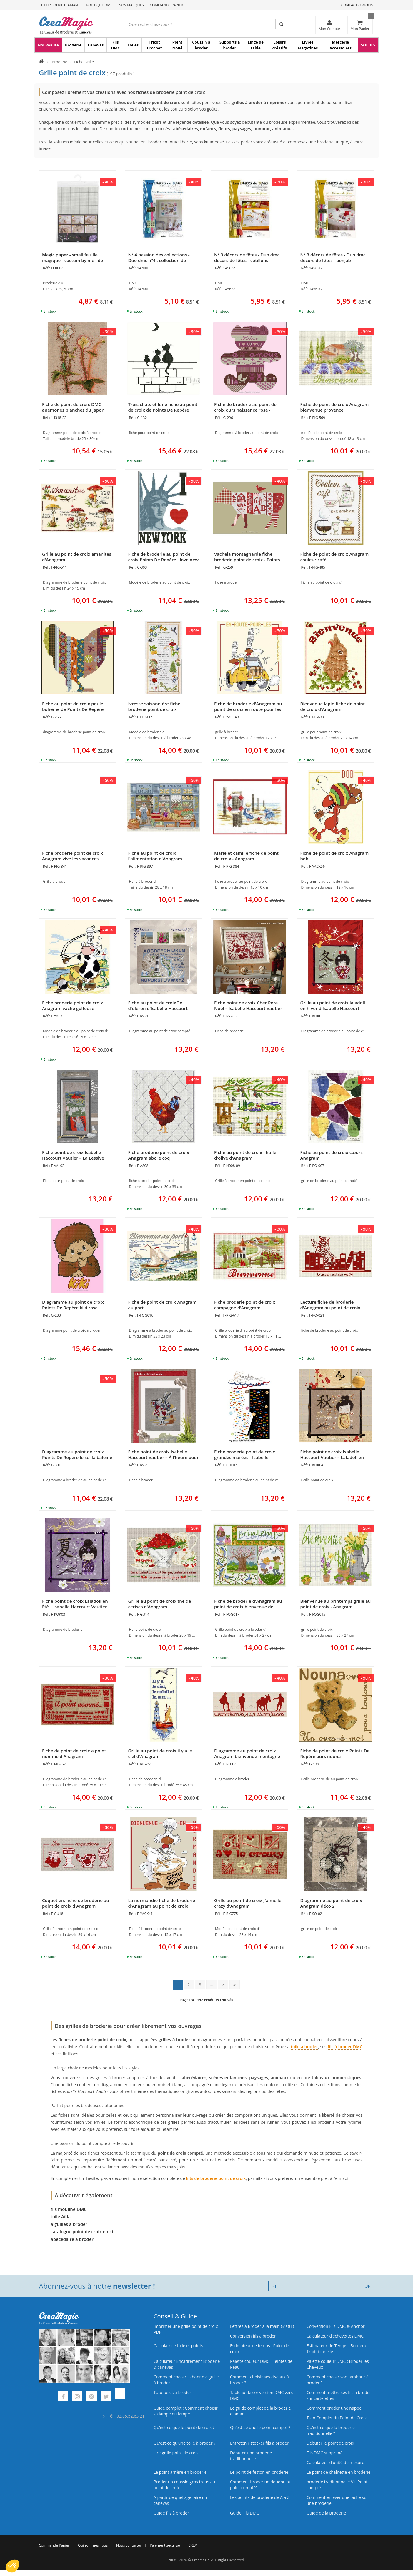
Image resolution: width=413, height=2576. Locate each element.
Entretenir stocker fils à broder (259, 2443)
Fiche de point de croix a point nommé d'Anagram (74, 1753)
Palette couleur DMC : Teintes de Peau (261, 2364)
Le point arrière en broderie (180, 2472)
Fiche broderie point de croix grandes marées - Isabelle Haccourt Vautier (244, 1457)
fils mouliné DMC (69, 2209)
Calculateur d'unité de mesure (335, 2462)
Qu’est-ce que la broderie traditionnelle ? (331, 2430)
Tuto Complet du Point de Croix (337, 2417)
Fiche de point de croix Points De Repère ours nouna (335, 1753)
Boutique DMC (99, 5)
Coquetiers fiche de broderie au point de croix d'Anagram (75, 1903)
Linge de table (256, 45)
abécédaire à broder (72, 2239)
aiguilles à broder (69, 2224)
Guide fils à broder (171, 2513)
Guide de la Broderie (326, 2513)
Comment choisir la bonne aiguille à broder (186, 2379)
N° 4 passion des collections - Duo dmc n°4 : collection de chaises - (159, 260)
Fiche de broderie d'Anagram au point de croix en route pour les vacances (248, 709)
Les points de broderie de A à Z (259, 2497)
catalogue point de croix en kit (83, 2231)
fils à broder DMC (345, 2046)
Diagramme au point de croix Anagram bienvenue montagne (247, 1753)
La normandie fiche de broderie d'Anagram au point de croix (161, 1903)
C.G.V (192, 2545)
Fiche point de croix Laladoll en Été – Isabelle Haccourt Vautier (75, 1604)
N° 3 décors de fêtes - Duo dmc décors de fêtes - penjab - (333, 257)
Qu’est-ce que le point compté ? (260, 2427)
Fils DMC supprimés (325, 2452)
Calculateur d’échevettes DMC (335, 2336)
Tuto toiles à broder (172, 2392)
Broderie (73, 45)
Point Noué (177, 45)
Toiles (133, 45)
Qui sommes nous (93, 2545)
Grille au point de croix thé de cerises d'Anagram (159, 1604)
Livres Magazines (308, 45)
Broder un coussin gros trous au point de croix (184, 2484)
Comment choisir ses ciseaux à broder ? (259, 2379)
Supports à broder (229, 45)
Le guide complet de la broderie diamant (260, 2411)
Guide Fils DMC (244, 2513)
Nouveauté (48, 45)
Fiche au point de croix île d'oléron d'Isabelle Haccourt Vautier (158, 1008)
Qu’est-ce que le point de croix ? (184, 2427)
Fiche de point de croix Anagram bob (334, 856)
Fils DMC (115, 45)
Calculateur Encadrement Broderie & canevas (187, 2364)
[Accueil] (41, 61)
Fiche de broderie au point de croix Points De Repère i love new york (163, 559)
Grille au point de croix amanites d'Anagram (76, 556)
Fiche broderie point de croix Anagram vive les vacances (72, 856)
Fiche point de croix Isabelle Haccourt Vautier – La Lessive (73, 1155)
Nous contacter (128, 2545)
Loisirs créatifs (279, 45)
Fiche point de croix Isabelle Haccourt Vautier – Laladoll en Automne (332, 1457)
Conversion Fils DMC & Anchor (336, 2326)
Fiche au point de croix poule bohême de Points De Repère (73, 706)
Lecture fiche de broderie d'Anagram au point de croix (330, 1304)
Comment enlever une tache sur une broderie (337, 2500)
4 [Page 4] (211, 1984)
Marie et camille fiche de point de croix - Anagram (246, 856)
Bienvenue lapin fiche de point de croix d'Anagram (332, 706)
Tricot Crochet (154, 45)
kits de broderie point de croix (216, 2178)
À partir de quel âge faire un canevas (180, 2500)
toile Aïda (61, 2216)
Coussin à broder (201, 45)
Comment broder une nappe (334, 2408)
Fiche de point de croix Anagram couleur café (334, 556)
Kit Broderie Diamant (60, 5)
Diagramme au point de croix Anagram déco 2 (331, 1903)
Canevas (96, 45)
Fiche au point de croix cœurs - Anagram (332, 1155)
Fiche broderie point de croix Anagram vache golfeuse (72, 1005)
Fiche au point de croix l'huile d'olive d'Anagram (245, 1155)
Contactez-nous (357, 5)
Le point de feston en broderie (259, 2472)
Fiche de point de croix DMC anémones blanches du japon (73, 407)
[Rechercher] (282, 24)
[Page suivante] (223, 1984)
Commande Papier (166, 5)
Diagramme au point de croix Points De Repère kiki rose (73, 1304)
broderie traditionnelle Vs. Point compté (337, 2484)
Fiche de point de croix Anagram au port (162, 1304)
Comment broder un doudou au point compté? (261, 2484)
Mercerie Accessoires (340, 45)
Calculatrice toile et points (178, 2345)
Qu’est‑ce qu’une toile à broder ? (184, 2443)
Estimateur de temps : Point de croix (259, 2348)
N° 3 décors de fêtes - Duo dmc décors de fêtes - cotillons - (246, 257)
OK (367, 2286)
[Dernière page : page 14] (234, 1984)
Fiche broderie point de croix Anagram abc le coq (158, 1155)
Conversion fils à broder (253, 2336)
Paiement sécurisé (165, 2545)
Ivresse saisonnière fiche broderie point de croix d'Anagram (154, 709)
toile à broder (304, 2046)
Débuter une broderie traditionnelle (251, 2455)
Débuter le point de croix (330, 2443)
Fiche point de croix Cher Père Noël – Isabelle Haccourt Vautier (248, 1005)
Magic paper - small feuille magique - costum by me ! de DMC (72, 260)
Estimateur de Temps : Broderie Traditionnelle (337, 2348)
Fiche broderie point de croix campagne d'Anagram (244, 1304)
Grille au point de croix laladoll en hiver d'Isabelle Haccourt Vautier (332, 1008)
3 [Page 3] (200, 1984)
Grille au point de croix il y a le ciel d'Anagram (160, 1753)
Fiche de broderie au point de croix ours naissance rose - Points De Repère (245, 409)
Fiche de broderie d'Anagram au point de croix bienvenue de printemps (248, 1606)
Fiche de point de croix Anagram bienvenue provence (334, 407)
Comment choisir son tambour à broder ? (338, 2379)
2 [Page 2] (188, 1984)
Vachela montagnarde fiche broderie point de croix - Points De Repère (247, 559)
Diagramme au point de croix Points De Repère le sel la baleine (77, 1454)
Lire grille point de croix (176, 2452)
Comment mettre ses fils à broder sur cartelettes (339, 2395)
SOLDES (368, 45)
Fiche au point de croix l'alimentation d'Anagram (155, 856)
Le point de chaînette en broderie (338, 2472)
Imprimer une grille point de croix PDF (186, 2329)
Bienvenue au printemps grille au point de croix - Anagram (335, 1604)
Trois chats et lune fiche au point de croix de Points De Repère (163, 407)
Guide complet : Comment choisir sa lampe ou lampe (186, 2411)
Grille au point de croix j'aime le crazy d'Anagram (247, 1903)
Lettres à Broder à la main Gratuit (262, 2326)
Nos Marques (131, 5)
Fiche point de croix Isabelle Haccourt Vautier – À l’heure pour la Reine (163, 1457)
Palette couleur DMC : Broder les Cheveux (338, 2364)
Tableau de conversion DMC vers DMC (261, 2395)
